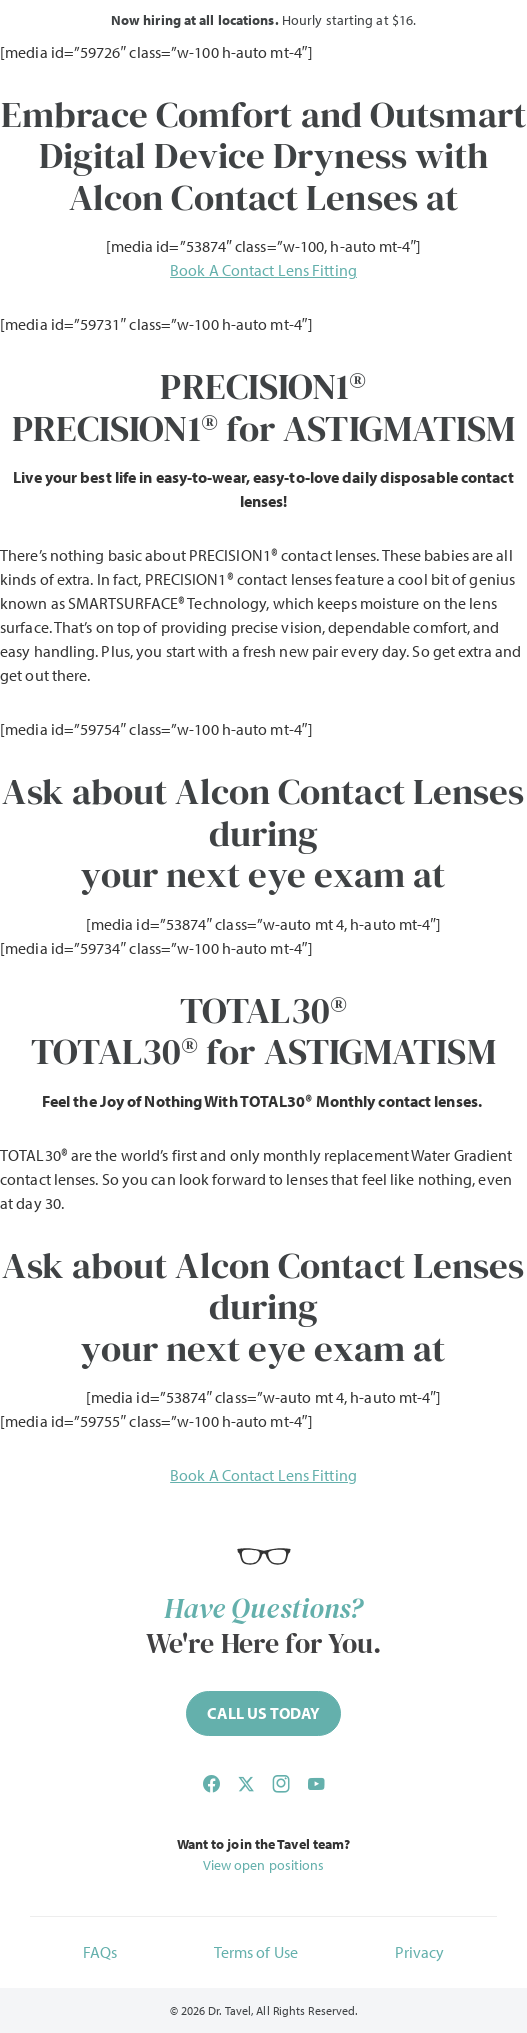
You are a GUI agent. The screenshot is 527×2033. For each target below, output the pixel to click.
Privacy (420, 1952)
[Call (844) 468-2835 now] (263, 1713)
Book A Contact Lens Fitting (263, 270)
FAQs (100, 1952)
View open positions (264, 1865)
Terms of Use (256, 1952)
